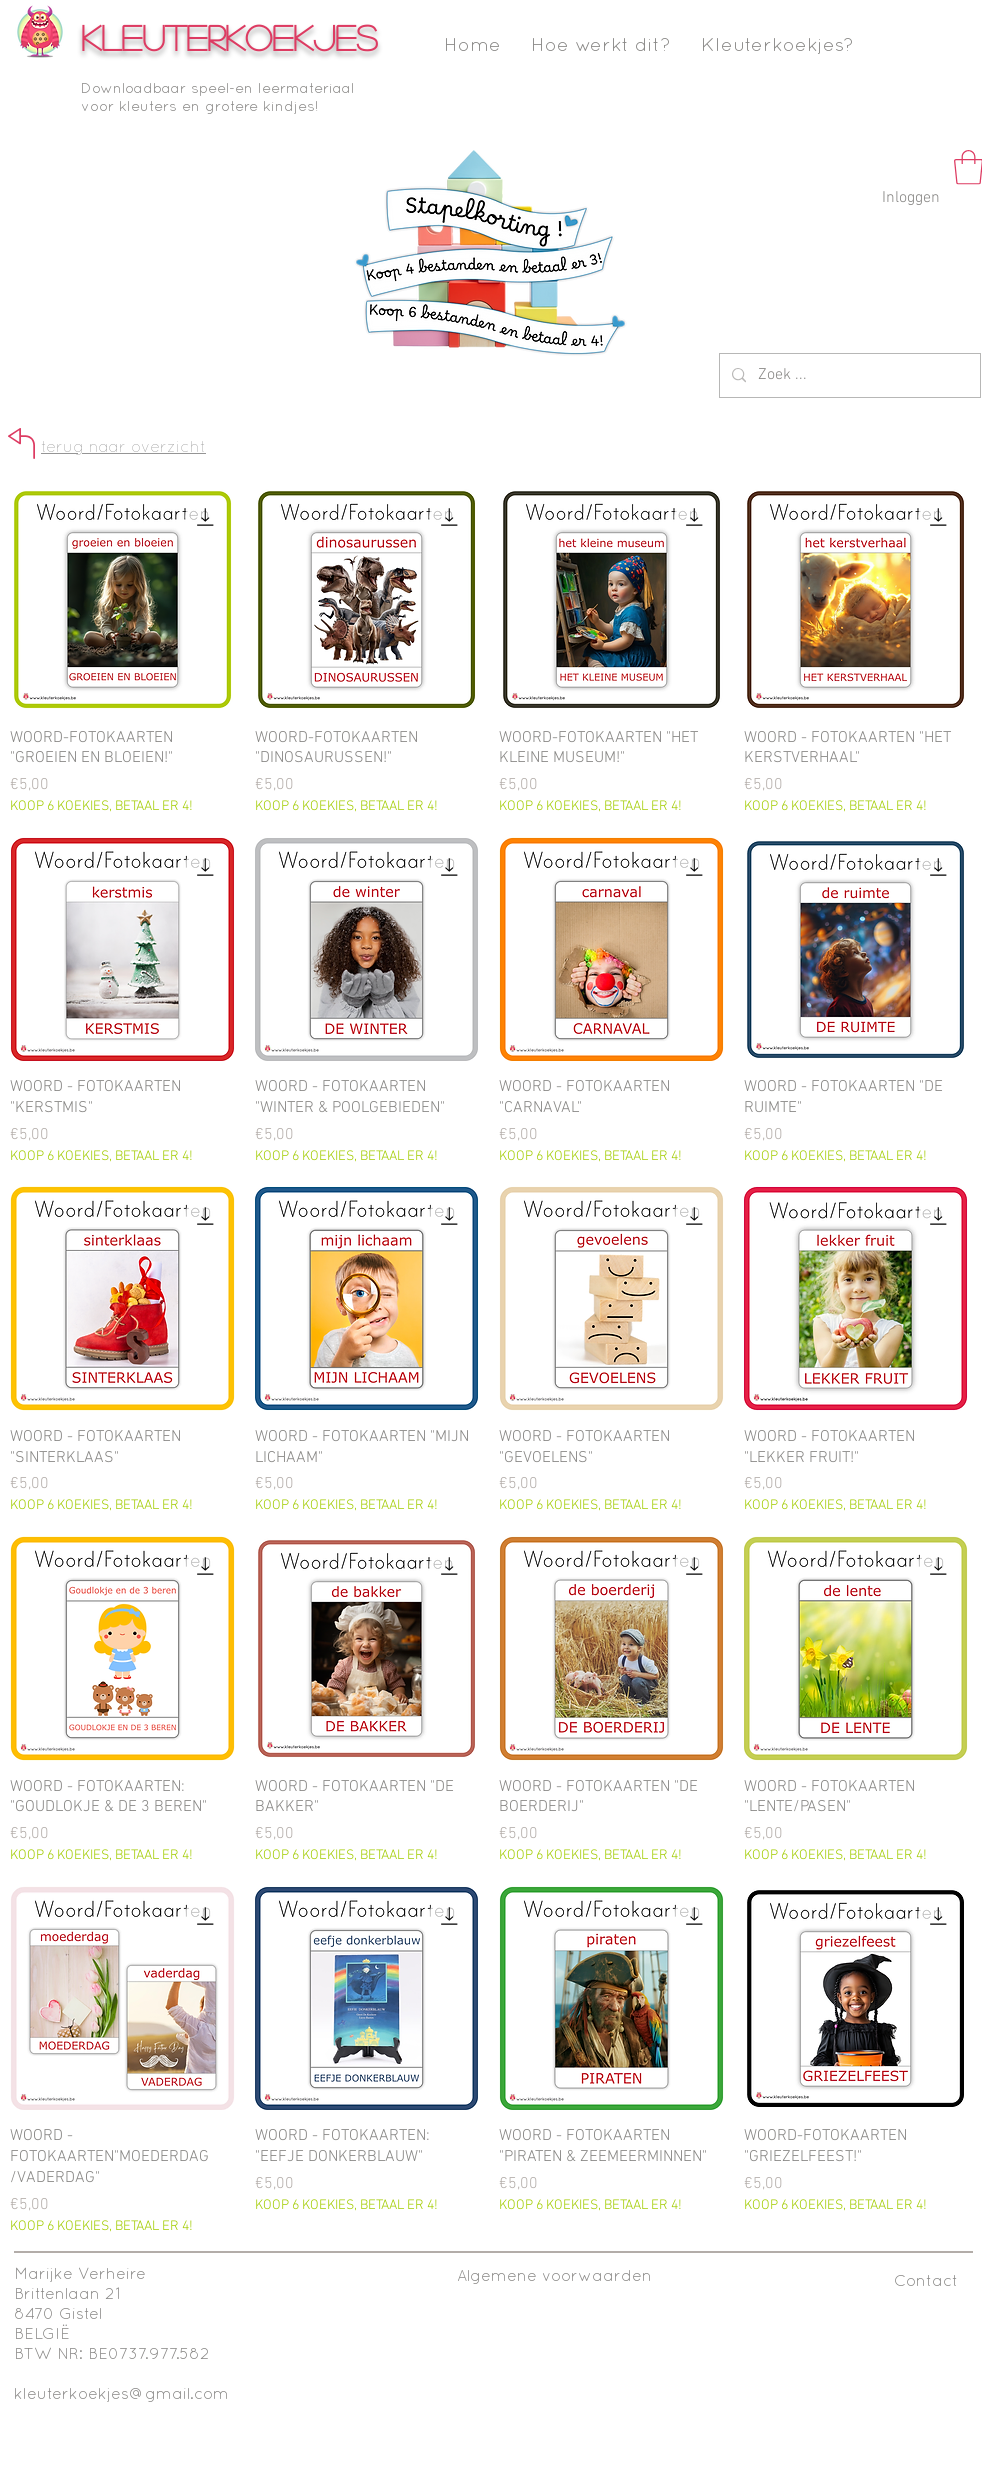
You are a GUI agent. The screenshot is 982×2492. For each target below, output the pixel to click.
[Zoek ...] (848, 375)
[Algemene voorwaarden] (554, 2276)
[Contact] (925, 2281)
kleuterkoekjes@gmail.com (121, 2395)
